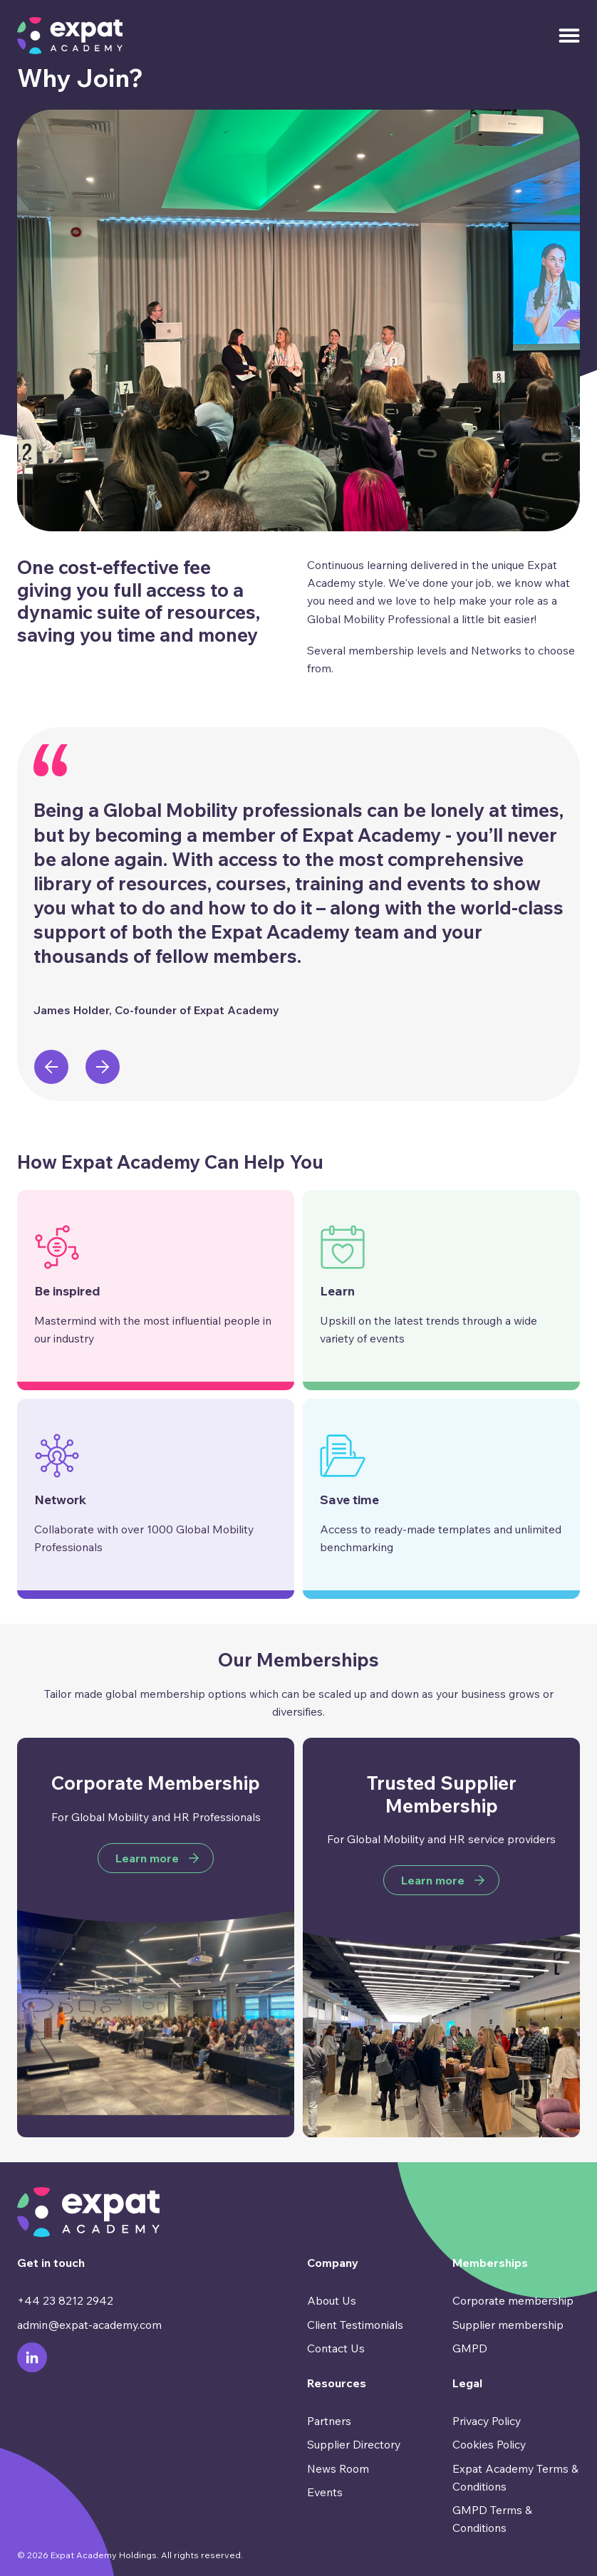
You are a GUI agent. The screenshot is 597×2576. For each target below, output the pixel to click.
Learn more (147, 1858)
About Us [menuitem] (331, 2300)
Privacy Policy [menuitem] (486, 2421)
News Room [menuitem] (338, 2468)
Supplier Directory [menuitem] (353, 2444)
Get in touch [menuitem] (51, 2263)
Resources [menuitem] (336, 2383)
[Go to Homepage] (70, 35)
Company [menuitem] (332, 2263)
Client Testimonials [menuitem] (355, 2324)
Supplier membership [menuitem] (508, 2324)
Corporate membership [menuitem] (512, 2300)
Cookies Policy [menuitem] (489, 2444)
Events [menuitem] (325, 2492)
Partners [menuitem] (329, 2421)
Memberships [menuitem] (490, 2263)
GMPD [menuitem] (469, 2348)
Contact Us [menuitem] (336, 2348)
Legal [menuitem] (467, 2383)
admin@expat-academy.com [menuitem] (89, 2324)
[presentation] (51, 1067)
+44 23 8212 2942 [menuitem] (65, 2300)
